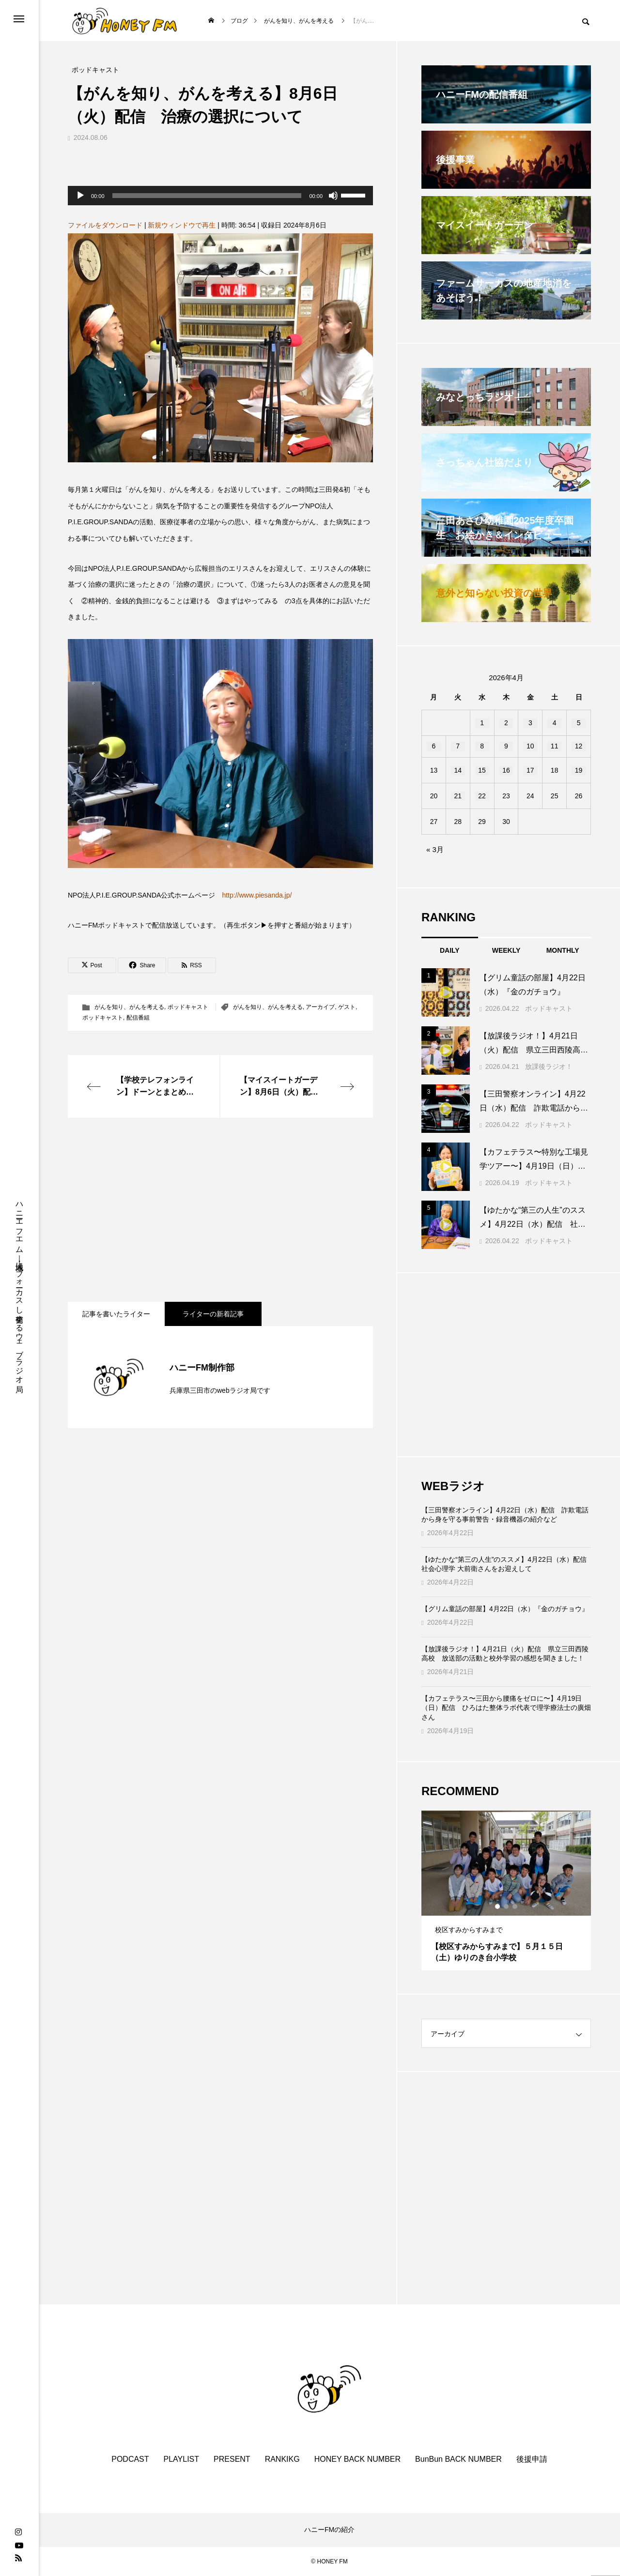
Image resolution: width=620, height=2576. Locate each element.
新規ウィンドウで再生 (182, 225)
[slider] (207, 195)
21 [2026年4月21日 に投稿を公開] (458, 796)
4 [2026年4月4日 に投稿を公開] (555, 723)
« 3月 (435, 849)
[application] (220, 195)
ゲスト (347, 1007)
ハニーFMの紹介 (329, 2529)
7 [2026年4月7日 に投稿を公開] (458, 746)
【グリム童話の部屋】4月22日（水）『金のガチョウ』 (505, 1609)
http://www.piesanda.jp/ (257, 895)
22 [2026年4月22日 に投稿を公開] (482, 796)
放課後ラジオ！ (549, 1066)
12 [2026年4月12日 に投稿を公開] (579, 746)
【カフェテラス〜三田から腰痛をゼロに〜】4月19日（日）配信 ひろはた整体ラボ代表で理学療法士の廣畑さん (506, 1707)
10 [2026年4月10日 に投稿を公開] (530, 746)
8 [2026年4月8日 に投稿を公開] (482, 746)
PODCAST (130, 2459)
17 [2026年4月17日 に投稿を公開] (530, 770)
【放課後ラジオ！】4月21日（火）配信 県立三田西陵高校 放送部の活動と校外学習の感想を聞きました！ (505, 1653)
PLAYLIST (182, 2459)
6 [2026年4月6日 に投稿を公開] (434, 746)
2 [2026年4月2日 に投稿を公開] (506, 723)
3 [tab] (515, 1906)
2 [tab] (507, 1906)
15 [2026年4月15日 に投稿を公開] (482, 770)
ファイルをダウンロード (105, 225)
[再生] (80, 195)
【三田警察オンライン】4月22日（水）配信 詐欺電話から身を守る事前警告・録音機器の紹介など (505, 1515)
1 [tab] (498, 1906)
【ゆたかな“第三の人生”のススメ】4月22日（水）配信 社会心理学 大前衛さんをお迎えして (506, 1564)
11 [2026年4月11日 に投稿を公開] (554, 746)
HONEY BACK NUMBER (357, 2459)
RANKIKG (282, 2459)
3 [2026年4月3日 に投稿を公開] (530, 723)
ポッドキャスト (188, 1007)
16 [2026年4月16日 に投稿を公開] (506, 770)
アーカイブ (320, 1007)
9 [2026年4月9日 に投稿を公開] (506, 746)
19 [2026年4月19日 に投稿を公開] (579, 770)
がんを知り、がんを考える (129, 1007)
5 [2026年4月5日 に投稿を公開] (579, 723)
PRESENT (232, 2459)
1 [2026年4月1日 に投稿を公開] (482, 723)
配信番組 (138, 1017)
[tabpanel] (506, 1890)
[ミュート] (333, 195)
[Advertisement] (220, 1210)
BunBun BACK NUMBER (458, 2459)
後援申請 (531, 2459)
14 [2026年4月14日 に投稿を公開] (458, 770)
